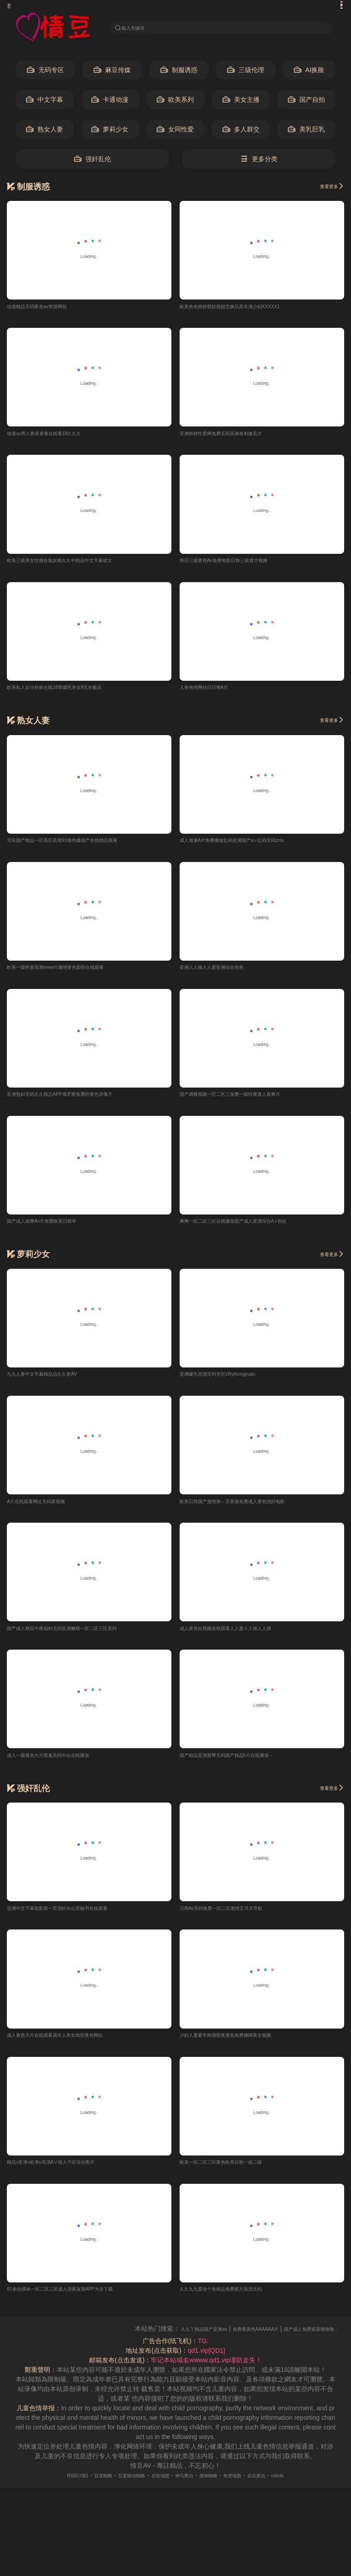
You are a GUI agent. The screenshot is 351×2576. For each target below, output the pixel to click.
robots (309, 2490)
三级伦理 (245, 73)
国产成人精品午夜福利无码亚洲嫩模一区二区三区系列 (83, 1638)
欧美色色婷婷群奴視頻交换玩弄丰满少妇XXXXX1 (249, 309)
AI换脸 (309, 73)
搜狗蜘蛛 (219, 2490)
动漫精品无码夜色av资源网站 (48, 309)
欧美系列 (175, 102)
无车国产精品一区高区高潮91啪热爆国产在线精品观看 (84, 846)
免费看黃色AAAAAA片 (293, 2343)
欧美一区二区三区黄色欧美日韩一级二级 (237, 2175)
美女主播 (241, 102)
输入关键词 (140, 28)
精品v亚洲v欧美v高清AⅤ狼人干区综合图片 (68, 2175)
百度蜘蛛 (81, 2490)
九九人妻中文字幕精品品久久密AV (56, 1383)
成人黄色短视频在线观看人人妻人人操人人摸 (244, 1638)
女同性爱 (175, 132)
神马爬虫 (188, 2490)
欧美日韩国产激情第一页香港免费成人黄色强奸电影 (253, 1511)
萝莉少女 (109, 132)
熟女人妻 (44, 132)
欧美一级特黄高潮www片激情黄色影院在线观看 (74, 974)
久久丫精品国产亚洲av (224, 2343)
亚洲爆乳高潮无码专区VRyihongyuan (232, 1383)
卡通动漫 (109, 102)
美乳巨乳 (306, 132)
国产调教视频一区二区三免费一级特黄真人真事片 (250, 1101)
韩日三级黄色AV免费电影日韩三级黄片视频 (241, 564)
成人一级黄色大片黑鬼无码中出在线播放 (64, 1766)
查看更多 (327, 188)
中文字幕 (44, 102)
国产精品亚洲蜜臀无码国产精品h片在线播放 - (244, 1766)
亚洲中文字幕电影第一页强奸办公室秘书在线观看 (77, 1920)
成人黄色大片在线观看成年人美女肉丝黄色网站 (74, 2048)
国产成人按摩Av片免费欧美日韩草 (55, 1229)
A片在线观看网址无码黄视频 (47, 1511)
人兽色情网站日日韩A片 (214, 692)
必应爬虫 (281, 2490)
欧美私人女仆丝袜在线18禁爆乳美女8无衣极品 (73, 692)
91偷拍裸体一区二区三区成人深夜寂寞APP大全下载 (81, 2303)
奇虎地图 (250, 2490)
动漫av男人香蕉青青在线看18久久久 (58, 437)
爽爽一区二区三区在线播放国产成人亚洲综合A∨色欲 (255, 1229)
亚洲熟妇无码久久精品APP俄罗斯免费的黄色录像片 (80, 1101)
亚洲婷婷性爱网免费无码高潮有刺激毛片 (237, 437)
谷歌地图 (156, 2490)
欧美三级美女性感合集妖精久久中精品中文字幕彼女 (80, 564)
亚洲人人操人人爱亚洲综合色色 (224, 974)
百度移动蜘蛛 (119, 2490)
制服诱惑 (178, 73)
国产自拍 (306, 102)
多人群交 (241, 132)
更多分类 (258, 162)
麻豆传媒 (112, 73)
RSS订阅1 (48, 2490)
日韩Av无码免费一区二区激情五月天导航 (238, 1920)
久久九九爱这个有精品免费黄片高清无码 (237, 2303)
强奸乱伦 (92, 162)
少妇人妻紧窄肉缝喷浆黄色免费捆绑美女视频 (244, 2048)
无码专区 (45, 73)
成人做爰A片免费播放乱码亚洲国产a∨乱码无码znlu (253, 846)
